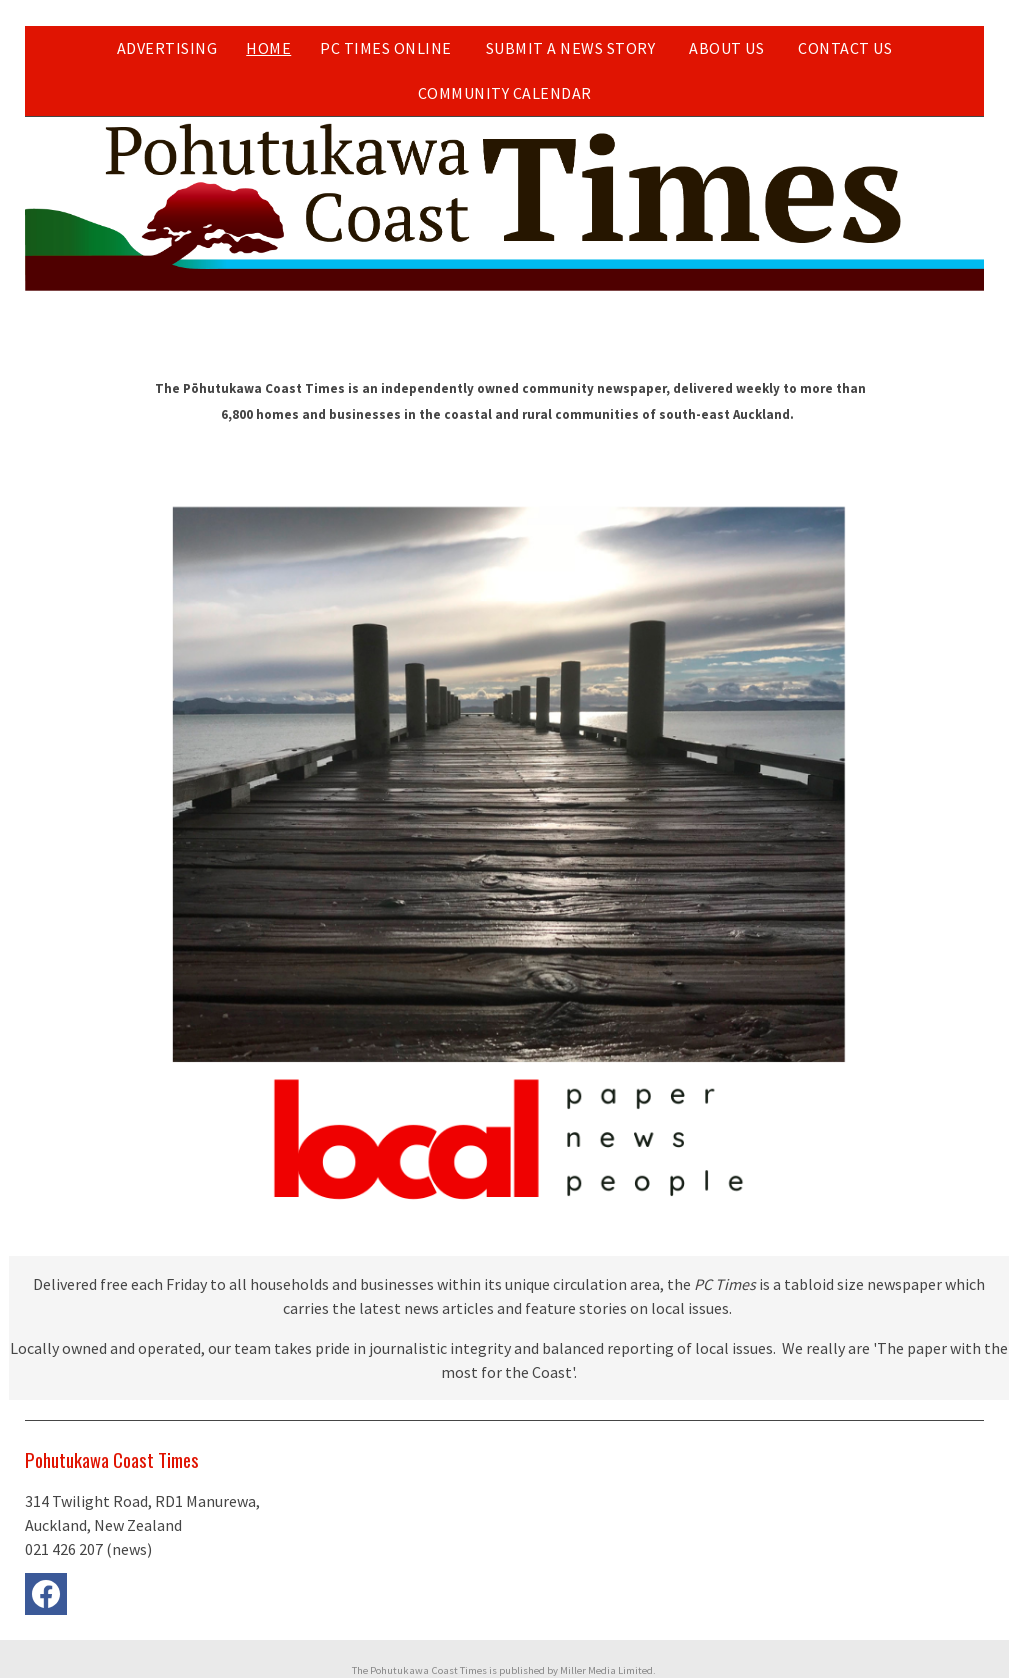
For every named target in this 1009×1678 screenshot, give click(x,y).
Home (268, 48)
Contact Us (845, 48)
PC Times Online (386, 48)
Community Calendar (505, 93)
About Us (726, 48)
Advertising (167, 48)
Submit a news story (571, 48)
